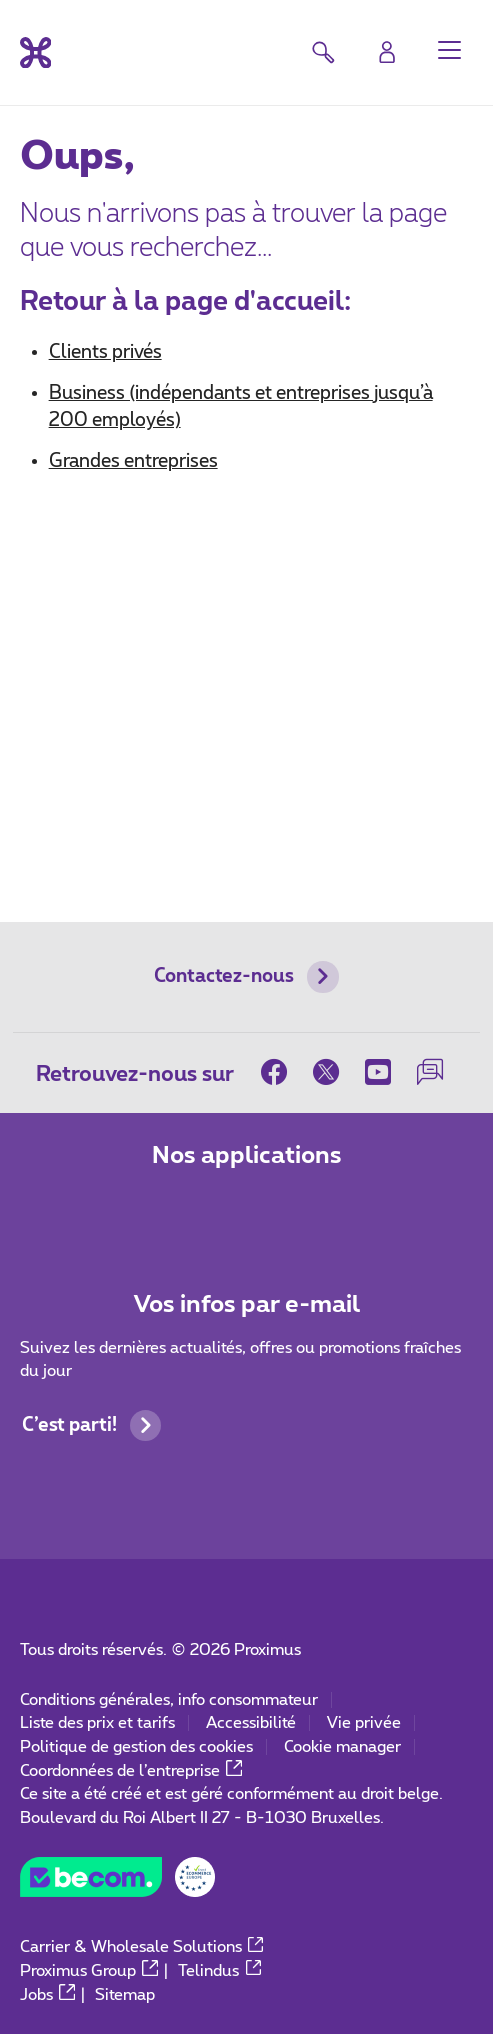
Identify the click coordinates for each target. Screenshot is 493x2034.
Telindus (219, 1971)
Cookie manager (342, 1747)
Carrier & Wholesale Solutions (142, 1947)
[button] (449, 49)
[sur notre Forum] (430, 1072)
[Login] (387, 51)
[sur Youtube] (378, 1072)
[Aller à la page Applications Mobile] (172, 1211)
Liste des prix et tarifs (97, 1723)
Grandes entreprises (133, 461)
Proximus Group (89, 1971)
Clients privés (105, 352)
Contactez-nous (246, 977)
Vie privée (364, 1723)
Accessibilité (251, 1723)
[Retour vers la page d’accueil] (36, 52)
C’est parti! (92, 1426)
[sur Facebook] (280, 1072)
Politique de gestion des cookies (136, 1747)
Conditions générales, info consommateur (169, 1700)
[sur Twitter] (326, 1072)
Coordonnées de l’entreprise (131, 1771)
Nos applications (247, 1156)
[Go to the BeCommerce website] (117, 1883)
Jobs (47, 1995)
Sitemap (125, 1995)
